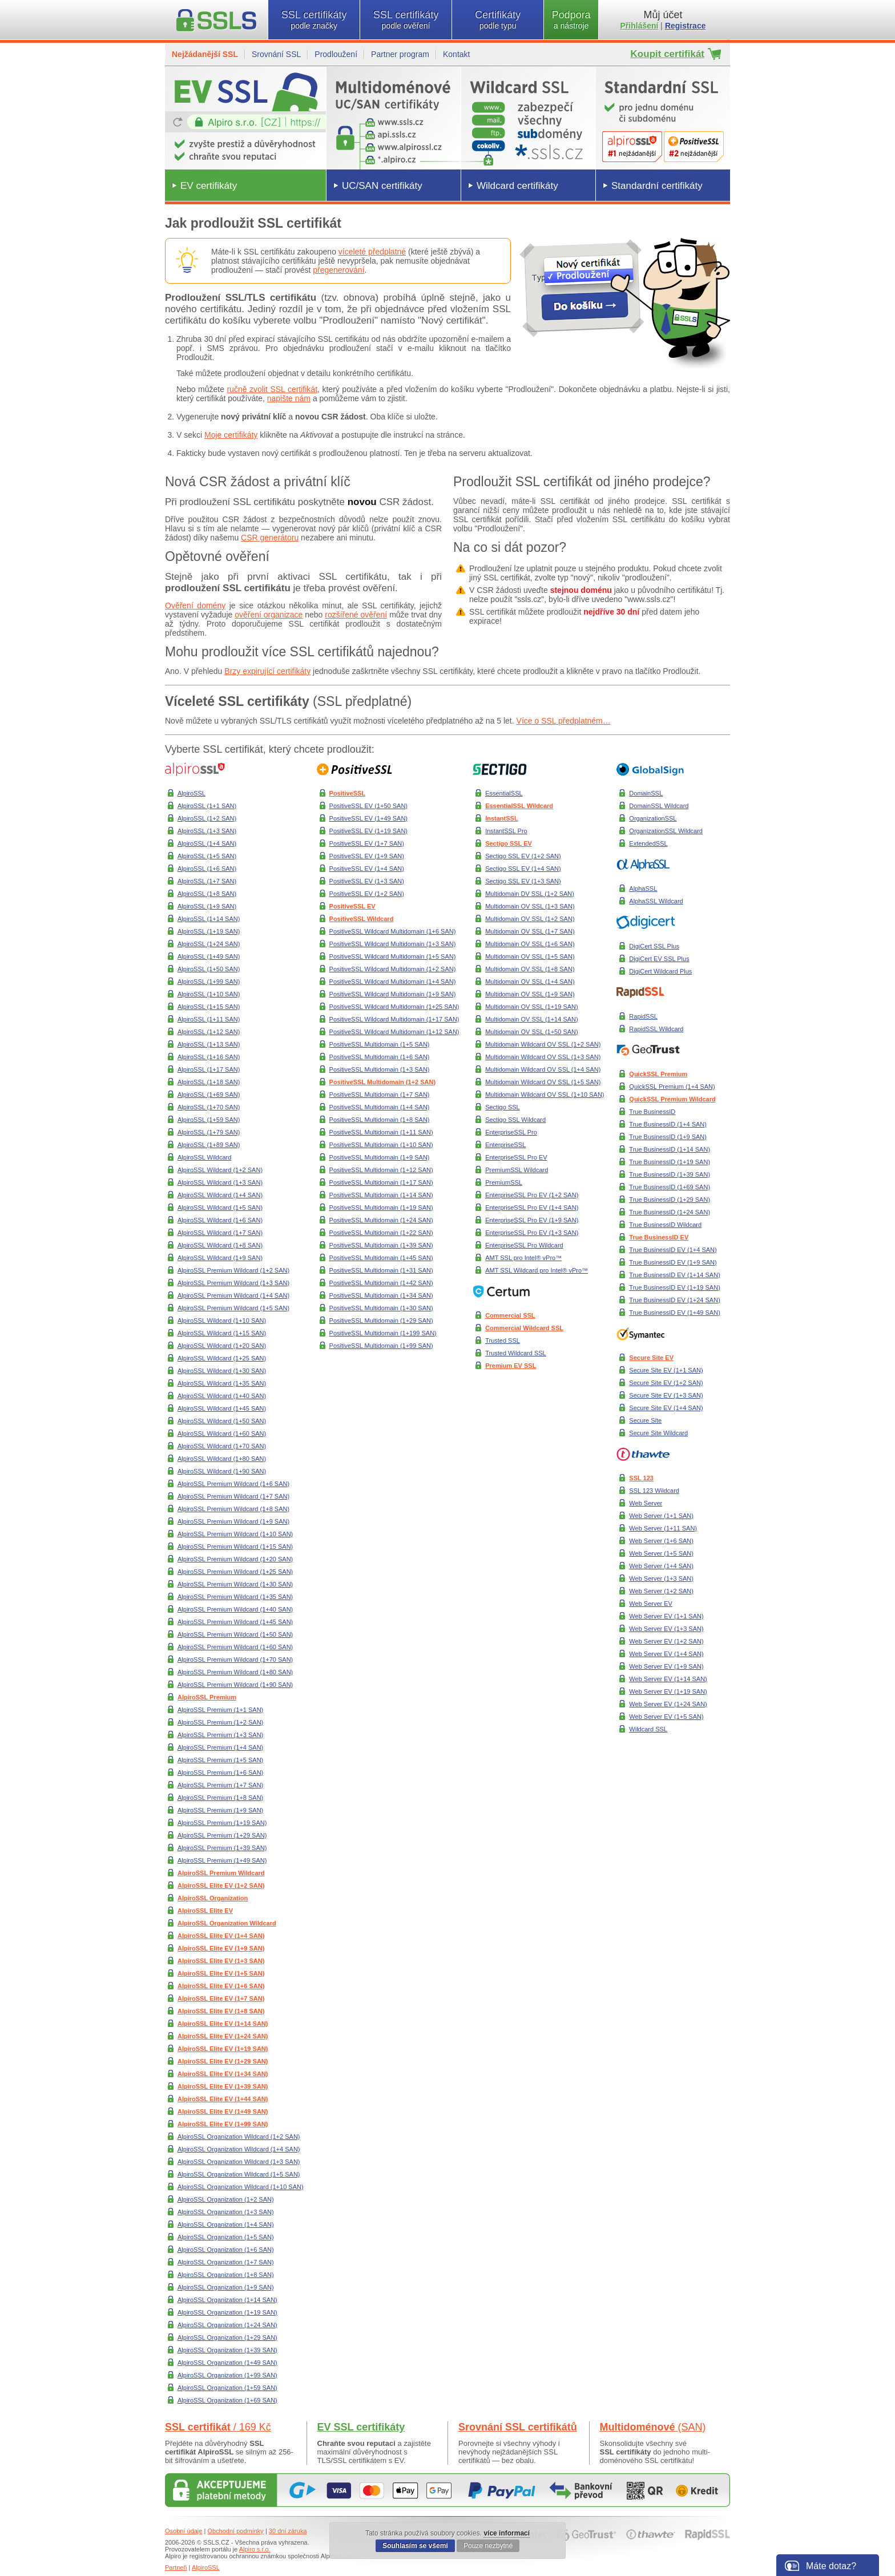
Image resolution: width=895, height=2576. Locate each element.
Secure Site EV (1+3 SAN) (666, 1395)
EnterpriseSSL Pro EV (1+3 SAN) (531, 1232)
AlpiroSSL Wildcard (204, 1157)
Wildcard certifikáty (517, 185)
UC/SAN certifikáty (382, 185)
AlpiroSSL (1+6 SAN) (207, 868)
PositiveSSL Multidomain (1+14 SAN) (381, 1195)
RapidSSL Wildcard (656, 1028)
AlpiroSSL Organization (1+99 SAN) (227, 2375)
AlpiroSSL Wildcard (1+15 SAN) (222, 1333)
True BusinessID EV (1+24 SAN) (674, 1300)
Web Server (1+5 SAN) (661, 1553)
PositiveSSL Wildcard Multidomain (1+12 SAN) (394, 1031)
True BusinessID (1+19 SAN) (669, 1161)
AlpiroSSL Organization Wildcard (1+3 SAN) (239, 2161)
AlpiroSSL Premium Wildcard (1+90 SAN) (235, 1684)
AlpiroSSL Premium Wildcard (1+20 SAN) (235, 1559)
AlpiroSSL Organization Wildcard (227, 1923)
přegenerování (338, 269)
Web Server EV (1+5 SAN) (666, 1716)
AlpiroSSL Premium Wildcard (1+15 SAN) (235, 1546)
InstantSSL (501, 818)
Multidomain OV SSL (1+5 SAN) (529, 956)
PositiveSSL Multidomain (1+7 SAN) (379, 1094)
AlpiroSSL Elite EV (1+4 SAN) (221, 1935)
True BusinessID (652, 1111)
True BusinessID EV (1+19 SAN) (674, 1287)
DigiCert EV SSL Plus (659, 958)
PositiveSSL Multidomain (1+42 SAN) (381, 1282)
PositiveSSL (347, 793)
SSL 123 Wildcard (654, 1490)
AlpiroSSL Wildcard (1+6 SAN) (220, 1220)
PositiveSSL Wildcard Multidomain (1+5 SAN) (392, 956)
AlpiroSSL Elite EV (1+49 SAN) (223, 2111)
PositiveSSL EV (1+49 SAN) (368, 818)
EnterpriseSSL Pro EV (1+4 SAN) (531, 1207)
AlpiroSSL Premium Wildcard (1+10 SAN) (235, 1534)
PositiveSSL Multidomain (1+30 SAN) (381, 1308)
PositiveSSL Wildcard (361, 918)
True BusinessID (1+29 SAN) (669, 1199)
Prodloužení (336, 54)
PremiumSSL (503, 1182)
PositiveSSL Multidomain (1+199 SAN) (383, 1333)
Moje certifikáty (230, 434)
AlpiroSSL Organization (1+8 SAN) (226, 2274)
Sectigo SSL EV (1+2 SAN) (523, 856)
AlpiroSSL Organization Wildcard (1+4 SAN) (239, 2149)
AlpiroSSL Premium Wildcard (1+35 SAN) (235, 1596)
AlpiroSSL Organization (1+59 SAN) (227, 2387)
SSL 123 (641, 1478)
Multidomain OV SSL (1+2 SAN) (529, 918)
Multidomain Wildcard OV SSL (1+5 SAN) (542, 1082)
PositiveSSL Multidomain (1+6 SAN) (379, 1056)
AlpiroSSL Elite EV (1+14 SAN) (223, 2023)
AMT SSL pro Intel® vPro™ (523, 1257)
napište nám (289, 398)
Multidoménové (653, 2427)
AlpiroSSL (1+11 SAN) (209, 1019)
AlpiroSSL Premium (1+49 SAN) (222, 1860)
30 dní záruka (288, 2530)
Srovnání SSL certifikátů (517, 2427)
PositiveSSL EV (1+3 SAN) (366, 881)
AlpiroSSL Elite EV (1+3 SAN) (221, 1960)
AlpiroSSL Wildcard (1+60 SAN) (222, 1433)
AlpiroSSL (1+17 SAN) (209, 1069)
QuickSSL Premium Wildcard (672, 1099)
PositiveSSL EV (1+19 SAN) (368, 830)
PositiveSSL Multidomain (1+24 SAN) (381, 1220)
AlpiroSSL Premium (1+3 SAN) (220, 1734)
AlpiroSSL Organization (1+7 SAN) (226, 2262)
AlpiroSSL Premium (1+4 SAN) (220, 1747)
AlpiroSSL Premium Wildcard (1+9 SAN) (233, 1521)
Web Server (645, 1503)
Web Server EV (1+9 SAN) (666, 1666)
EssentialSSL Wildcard (519, 805)
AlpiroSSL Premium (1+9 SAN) (220, 1810)
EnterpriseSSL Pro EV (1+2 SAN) (531, 1195)
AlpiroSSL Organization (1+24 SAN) (227, 2324)
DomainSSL (646, 793)
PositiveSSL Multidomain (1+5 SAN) (379, 1044)
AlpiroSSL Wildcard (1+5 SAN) (220, 1207)
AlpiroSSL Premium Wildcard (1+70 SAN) (235, 1659)
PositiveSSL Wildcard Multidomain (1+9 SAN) (392, 994)
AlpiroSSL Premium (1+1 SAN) (220, 1709)
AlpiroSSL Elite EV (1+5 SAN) (221, 1973)
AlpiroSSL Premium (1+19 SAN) (222, 1822)
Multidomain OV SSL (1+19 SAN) (531, 1006)
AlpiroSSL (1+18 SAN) (209, 1082)
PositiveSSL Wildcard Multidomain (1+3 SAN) (392, 943)
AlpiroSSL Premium (207, 1697)
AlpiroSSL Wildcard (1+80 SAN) (222, 1458)
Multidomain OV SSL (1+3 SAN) (529, 906)
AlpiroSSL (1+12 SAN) (209, 1031)
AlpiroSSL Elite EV (205, 1910)
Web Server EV (650, 1603)
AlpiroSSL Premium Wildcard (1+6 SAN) (233, 1483)
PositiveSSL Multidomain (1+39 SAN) (381, 1245)
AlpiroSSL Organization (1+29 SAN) (227, 2337)
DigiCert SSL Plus (654, 946)
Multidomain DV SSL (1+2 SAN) (529, 893)
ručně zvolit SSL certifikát (272, 389)
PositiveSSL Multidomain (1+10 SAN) (381, 1144)
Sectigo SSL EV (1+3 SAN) (523, 881)
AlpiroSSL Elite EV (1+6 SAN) (221, 1986)
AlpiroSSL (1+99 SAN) (209, 981)
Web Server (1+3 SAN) (661, 1578)
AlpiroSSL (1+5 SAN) (207, 856)
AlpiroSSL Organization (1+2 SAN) (226, 2199)
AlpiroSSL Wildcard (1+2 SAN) (220, 1169)
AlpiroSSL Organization (213, 1898)
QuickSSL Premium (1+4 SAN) (672, 1086)
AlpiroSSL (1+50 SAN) (209, 969)
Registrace (685, 25)
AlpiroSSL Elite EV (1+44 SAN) (223, 2098)
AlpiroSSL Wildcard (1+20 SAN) (222, 1345)
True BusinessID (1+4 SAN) (668, 1124)
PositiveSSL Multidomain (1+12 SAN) (381, 1169)
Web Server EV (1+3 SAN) (666, 1628)
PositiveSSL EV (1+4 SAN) (366, 868)
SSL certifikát (218, 2427)
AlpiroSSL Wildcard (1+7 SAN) (220, 1232)
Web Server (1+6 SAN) (661, 1540)
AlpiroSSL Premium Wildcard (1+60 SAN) (235, 1647)
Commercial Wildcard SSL (524, 1328)
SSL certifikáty (314, 19)
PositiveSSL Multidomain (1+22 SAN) (381, 1232)
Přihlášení (639, 25)
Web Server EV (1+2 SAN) (666, 1641)
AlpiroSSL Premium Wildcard (221, 1873)
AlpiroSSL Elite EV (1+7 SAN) (221, 1998)
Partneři (176, 2567)
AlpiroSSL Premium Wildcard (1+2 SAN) (233, 1270)
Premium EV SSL (510, 1365)
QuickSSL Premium (658, 1074)
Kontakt (456, 54)
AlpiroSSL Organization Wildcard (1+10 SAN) (241, 2186)
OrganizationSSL (652, 818)
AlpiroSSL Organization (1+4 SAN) (226, 2224)
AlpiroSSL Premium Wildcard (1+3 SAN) (233, 1282)
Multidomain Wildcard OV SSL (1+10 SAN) (544, 1094)
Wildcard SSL (648, 1729)
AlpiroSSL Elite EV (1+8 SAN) (221, 2011)
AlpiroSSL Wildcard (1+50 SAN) (222, 1421)
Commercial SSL (510, 1315)
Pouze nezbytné (488, 2546)
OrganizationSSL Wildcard (666, 830)
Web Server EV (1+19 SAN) (668, 1691)
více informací (506, 2533)
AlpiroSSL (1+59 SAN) (209, 1119)
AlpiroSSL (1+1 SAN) (207, 805)
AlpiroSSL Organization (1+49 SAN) (227, 2362)
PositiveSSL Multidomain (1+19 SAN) (381, 1207)
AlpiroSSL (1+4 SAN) (207, 843)
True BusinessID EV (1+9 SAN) (672, 1262)
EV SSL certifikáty (361, 2427)
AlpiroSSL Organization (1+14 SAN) (227, 2299)
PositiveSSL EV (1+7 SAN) (366, 843)
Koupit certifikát (667, 54)
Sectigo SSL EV (508, 843)
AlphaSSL (643, 888)
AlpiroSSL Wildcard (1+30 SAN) (222, 1370)
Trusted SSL (502, 1340)
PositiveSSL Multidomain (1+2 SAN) (382, 1082)
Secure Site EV (651, 1357)
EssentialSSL (503, 793)
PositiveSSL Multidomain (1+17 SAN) (381, 1182)
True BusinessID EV (658, 1237)
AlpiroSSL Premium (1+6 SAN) (220, 1772)
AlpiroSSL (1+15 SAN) (209, 1006)
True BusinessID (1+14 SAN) (669, 1149)
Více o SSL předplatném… (564, 720)
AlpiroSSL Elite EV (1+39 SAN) (223, 2086)
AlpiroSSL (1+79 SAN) (209, 1132)
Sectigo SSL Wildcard (515, 1119)
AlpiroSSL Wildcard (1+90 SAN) (222, 1471)
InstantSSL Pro (506, 830)
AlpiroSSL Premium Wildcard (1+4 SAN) (233, 1295)
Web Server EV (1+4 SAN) (666, 1653)
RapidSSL (643, 1016)
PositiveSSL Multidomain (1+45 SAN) (381, 1257)
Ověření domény (195, 605)
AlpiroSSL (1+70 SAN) (209, 1107)
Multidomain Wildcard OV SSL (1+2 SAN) (542, 1044)
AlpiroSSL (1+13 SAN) (209, 1044)
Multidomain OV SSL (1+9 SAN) (529, 994)
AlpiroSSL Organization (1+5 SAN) (226, 2237)
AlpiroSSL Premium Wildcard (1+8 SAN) (233, 1508)
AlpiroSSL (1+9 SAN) (207, 906)
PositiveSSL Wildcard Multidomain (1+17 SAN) (394, 1019)
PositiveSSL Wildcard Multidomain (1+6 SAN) (392, 931)
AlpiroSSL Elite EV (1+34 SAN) (223, 2073)
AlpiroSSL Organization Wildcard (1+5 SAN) (239, 2174)
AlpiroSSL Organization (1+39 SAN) (227, 2350)
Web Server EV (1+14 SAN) (668, 1678)
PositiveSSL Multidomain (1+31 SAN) (381, 1270)
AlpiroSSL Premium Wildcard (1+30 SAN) (235, 1584)
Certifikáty (497, 19)
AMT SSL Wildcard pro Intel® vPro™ (536, 1270)
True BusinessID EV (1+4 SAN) (672, 1249)
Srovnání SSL (276, 54)
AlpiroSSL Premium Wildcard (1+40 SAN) (235, 1609)
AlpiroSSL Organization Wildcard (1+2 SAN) (239, 2136)
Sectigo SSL (502, 1107)
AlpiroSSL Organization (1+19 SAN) (227, 2312)
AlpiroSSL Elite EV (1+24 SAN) (223, 2036)
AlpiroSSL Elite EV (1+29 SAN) (223, 2061)
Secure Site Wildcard (658, 1433)
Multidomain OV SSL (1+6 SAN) (529, 943)
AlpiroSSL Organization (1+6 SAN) (226, 2249)
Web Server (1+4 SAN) (661, 1565)
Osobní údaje (183, 2530)
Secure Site (645, 1420)
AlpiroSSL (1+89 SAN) (209, 1144)
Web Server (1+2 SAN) (661, 1591)
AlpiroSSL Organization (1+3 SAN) (226, 2211)
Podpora (571, 19)
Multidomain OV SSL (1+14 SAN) (531, 1019)
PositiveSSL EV (352, 906)
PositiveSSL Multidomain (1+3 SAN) (379, 1069)
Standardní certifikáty (657, 185)
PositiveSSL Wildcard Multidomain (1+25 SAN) (394, 1006)
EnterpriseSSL (505, 1144)
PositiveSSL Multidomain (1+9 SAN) (379, 1157)
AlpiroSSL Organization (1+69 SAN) (227, 2400)
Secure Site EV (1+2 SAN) (666, 1382)
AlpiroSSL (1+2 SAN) (207, 818)
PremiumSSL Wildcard (516, 1169)
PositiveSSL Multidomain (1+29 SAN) (381, 1320)
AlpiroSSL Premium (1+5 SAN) (220, 1760)
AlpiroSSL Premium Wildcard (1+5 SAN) (233, 1308)
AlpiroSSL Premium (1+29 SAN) (222, 1835)
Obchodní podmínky (235, 2530)
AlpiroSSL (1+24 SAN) (209, 943)
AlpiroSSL (191, 793)
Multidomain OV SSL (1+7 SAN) (529, 931)
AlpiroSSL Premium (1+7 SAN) (220, 1785)
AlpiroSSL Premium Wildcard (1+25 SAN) (235, 1571)
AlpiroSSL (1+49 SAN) (209, 956)
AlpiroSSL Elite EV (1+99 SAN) (223, 2124)
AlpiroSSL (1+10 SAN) (209, 994)
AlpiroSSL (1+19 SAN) (209, 931)
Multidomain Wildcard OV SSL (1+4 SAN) (542, 1069)
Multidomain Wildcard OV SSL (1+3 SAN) (542, 1056)
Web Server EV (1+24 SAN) (668, 1704)
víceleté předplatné (372, 251)
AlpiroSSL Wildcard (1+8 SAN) (220, 1245)
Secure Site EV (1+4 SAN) (666, 1407)
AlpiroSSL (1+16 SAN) (209, 1056)
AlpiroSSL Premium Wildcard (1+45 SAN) (235, 1621)
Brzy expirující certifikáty (267, 671)
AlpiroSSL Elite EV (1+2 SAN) (221, 1885)
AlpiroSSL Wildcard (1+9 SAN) (220, 1257)
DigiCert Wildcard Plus (660, 971)
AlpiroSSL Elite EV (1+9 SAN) (221, 1948)
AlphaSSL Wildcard (656, 901)
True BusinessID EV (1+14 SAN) (674, 1274)
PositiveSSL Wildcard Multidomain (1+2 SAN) (392, 969)
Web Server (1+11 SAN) (663, 1528)
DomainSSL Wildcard (658, 805)
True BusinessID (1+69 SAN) (669, 1187)
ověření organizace (269, 614)
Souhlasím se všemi (415, 2546)
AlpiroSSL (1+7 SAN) (207, 881)
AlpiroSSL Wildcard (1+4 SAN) (220, 1195)
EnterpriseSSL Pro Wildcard (524, 1245)
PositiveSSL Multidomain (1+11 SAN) (381, 1132)
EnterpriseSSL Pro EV (516, 1157)
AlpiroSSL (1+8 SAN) (207, 893)
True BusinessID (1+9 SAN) (668, 1136)
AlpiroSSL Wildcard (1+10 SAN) (222, 1320)
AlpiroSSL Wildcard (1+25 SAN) (222, 1358)
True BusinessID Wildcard (665, 1224)
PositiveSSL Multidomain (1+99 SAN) (381, 1345)
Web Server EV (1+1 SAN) (666, 1616)
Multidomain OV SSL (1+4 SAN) (529, 981)
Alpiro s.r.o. (255, 2549)
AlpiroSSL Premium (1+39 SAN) (222, 1847)
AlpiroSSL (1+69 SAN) (209, 1094)
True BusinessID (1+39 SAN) (669, 1174)
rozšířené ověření (356, 614)
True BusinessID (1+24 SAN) (669, 1212)
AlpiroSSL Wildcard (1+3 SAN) (220, 1182)
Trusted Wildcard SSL (515, 1353)
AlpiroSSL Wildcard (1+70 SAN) (222, 1446)
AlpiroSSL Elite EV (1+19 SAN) (223, 2048)
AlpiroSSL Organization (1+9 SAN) (226, 2287)
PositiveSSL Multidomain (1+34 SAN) (381, 1295)
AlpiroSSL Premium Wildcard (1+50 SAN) (235, 1634)
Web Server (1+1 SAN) (661, 1515)
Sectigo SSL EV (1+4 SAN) (523, 868)
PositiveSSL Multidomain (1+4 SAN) (379, 1107)
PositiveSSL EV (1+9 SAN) (366, 856)
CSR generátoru (270, 537)
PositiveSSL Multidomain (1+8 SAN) (379, 1119)
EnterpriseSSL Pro (511, 1132)
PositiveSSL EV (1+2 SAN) (366, 893)
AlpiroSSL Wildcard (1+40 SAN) (222, 1395)
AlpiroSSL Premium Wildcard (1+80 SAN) (235, 1672)
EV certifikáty (208, 185)
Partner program (400, 54)
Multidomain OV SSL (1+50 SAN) (531, 1031)
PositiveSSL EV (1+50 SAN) (368, 805)
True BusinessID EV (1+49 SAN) (674, 1312)
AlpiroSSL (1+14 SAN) (209, 918)
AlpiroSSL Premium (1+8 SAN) (220, 1797)
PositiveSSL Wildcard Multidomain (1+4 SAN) (392, 981)
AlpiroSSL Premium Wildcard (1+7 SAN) (233, 1496)
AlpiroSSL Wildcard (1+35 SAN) (222, 1383)
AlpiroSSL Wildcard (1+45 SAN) (222, 1408)
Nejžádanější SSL (205, 54)
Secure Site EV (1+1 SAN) (666, 1370)
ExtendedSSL (648, 843)
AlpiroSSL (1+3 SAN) (207, 830)
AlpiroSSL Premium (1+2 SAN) (220, 1722)
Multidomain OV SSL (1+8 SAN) (529, 969)
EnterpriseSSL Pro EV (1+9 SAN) (531, 1220)
